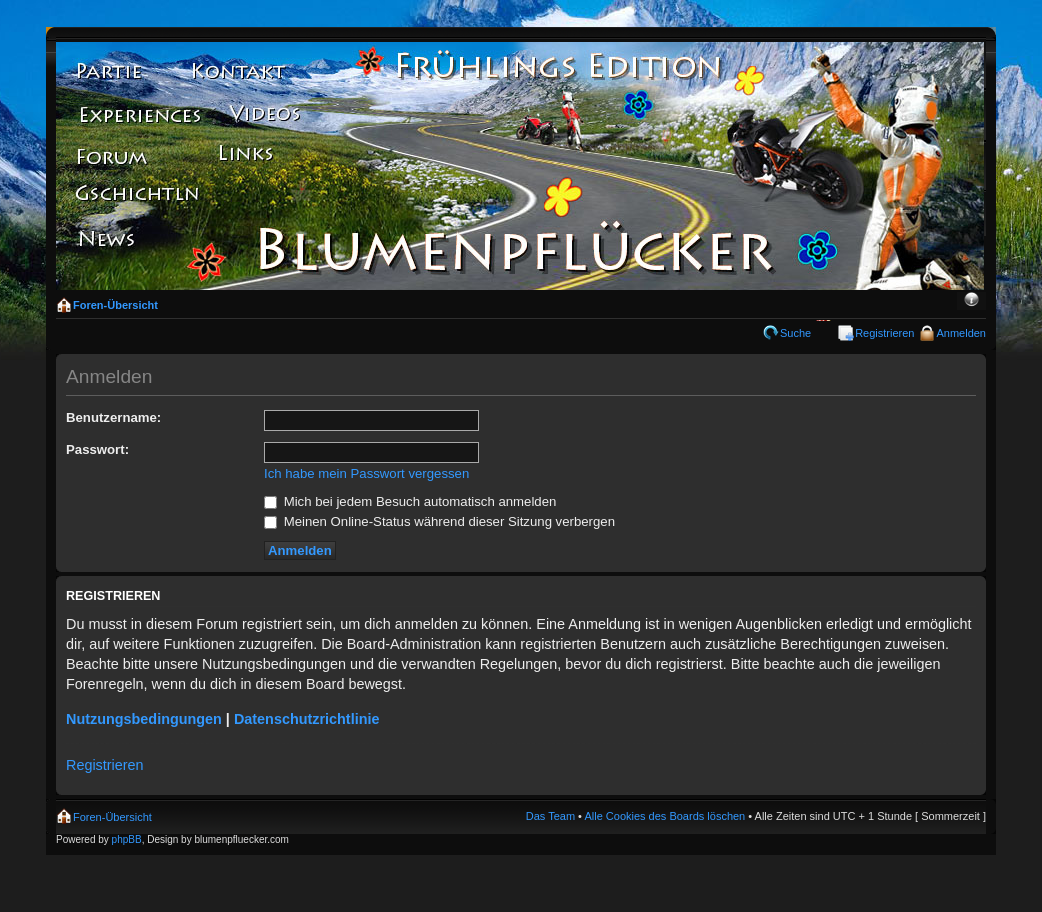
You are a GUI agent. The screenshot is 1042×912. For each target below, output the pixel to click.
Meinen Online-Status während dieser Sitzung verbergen (439, 521)
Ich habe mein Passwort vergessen (366, 473)
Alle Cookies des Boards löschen (664, 816)
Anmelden (961, 333)
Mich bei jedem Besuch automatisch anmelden (410, 501)
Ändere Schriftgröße (971, 301)
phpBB (127, 839)
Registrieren (884, 333)
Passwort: (97, 449)
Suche (795, 333)
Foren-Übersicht (115, 305)
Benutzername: (113, 417)
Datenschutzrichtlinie (307, 719)
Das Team (550, 816)
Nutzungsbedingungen (144, 719)
